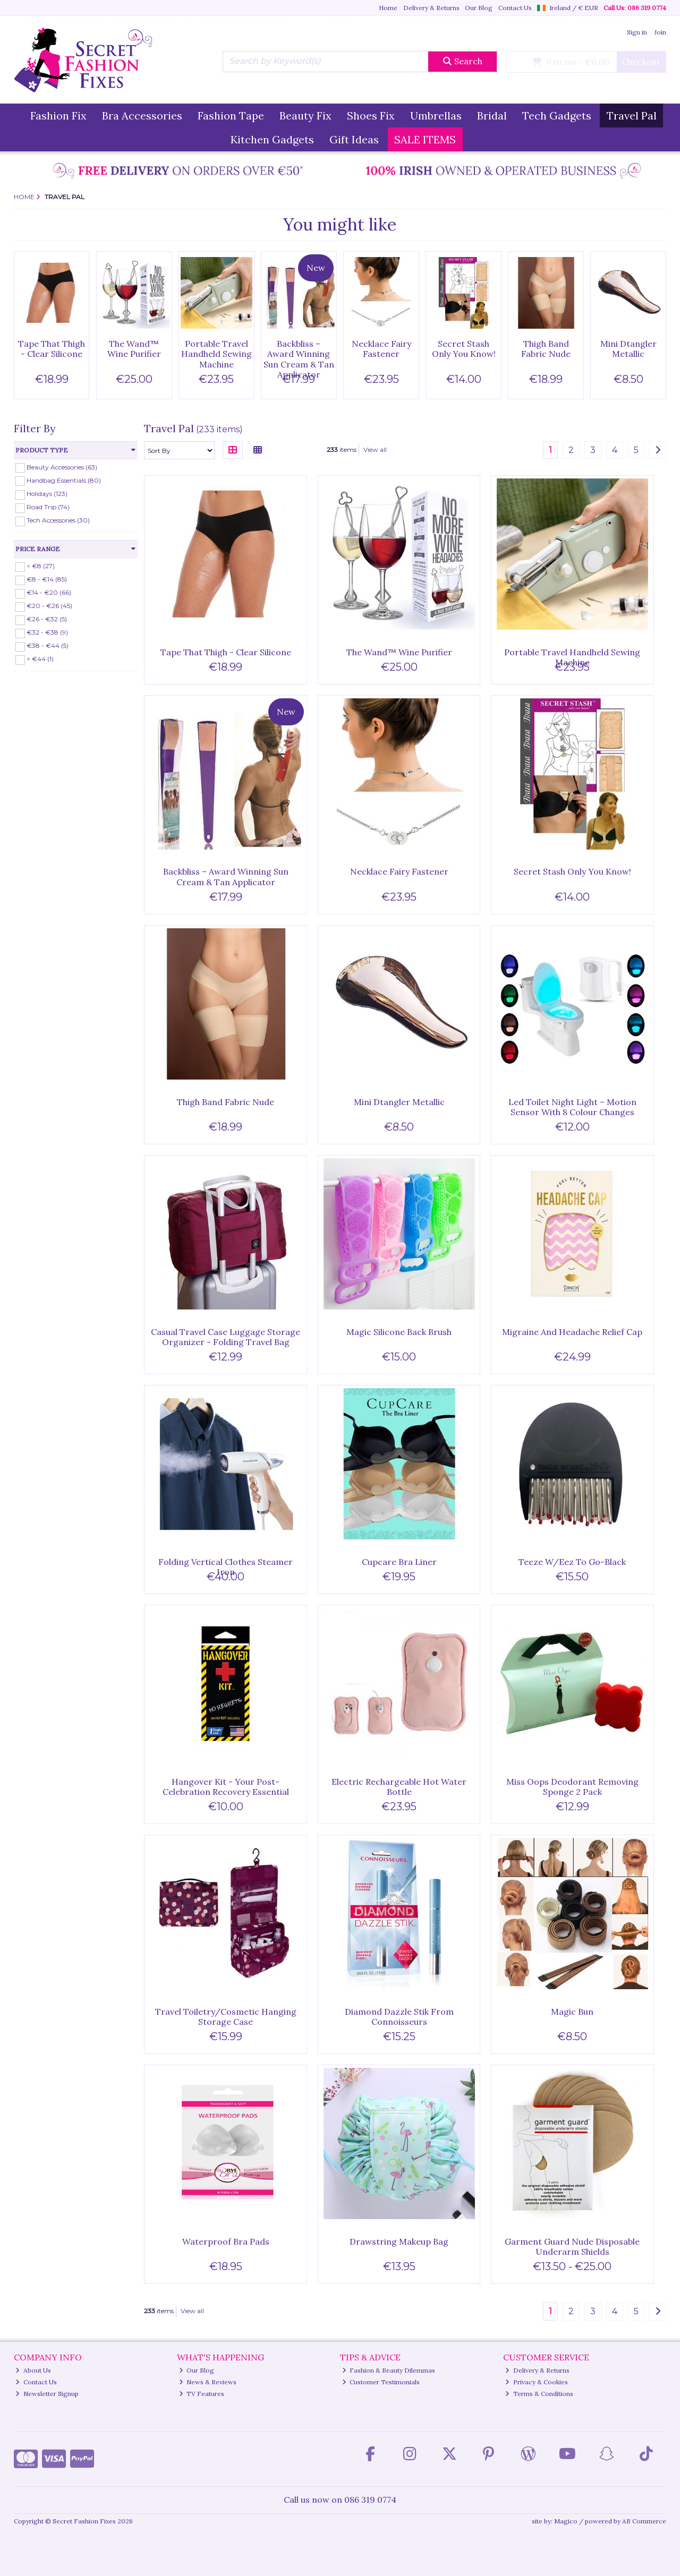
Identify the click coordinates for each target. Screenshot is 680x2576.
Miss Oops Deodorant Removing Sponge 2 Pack (572, 1786)
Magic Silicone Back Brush (399, 1331)
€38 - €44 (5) (48, 645)
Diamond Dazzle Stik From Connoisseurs (399, 2016)
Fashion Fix (58, 115)
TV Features (202, 2394)
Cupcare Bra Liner (399, 1561)
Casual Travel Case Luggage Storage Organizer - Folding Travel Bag (225, 1336)
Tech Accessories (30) (58, 520)
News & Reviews (208, 2382)
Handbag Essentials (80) (64, 480)
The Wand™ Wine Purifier (134, 348)
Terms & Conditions (539, 2394)
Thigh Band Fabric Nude (546, 348)
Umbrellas (436, 115)
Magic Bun (572, 2011)
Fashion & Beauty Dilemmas (389, 2370)
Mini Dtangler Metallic (628, 348)
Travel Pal (632, 115)
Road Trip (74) (48, 507)
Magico (565, 2521)
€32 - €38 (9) (47, 632)
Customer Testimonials (381, 2382)
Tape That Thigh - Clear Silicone (51, 348)
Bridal (492, 115)
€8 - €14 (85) (47, 579)
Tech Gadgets (556, 115)
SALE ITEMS (425, 139)
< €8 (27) (41, 566)
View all (375, 449)
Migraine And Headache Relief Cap (572, 1331)
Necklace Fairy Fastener (381, 348)
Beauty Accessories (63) (62, 466)
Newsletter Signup (47, 2394)
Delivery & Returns (431, 8)
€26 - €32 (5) (47, 619)
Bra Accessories (142, 115)
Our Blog (478, 8)
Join (660, 32)
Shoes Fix (371, 115)
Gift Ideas (354, 139)
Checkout (641, 61)
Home (388, 8)
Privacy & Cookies (536, 2382)
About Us (33, 2370)
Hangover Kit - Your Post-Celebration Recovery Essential (226, 1786)
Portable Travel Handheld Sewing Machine (216, 353)
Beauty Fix (305, 115)
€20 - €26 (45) (49, 606)
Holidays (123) (47, 494)
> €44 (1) (40, 659)
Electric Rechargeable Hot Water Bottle (399, 1786)
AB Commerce (644, 2521)
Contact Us (515, 8)
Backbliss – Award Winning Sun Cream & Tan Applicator (299, 359)
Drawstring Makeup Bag (399, 2241)
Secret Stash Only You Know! (464, 348)
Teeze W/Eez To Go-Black (572, 1561)
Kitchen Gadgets (272, 139)
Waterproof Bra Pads (225, 2241)
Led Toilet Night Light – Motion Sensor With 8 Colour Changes (572, 1107)
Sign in (637, 32)
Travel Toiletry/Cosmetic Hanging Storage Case (225, 2016)
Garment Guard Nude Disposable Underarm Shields (572, 2246)
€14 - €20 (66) (49, 592)
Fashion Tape (231, 115)
